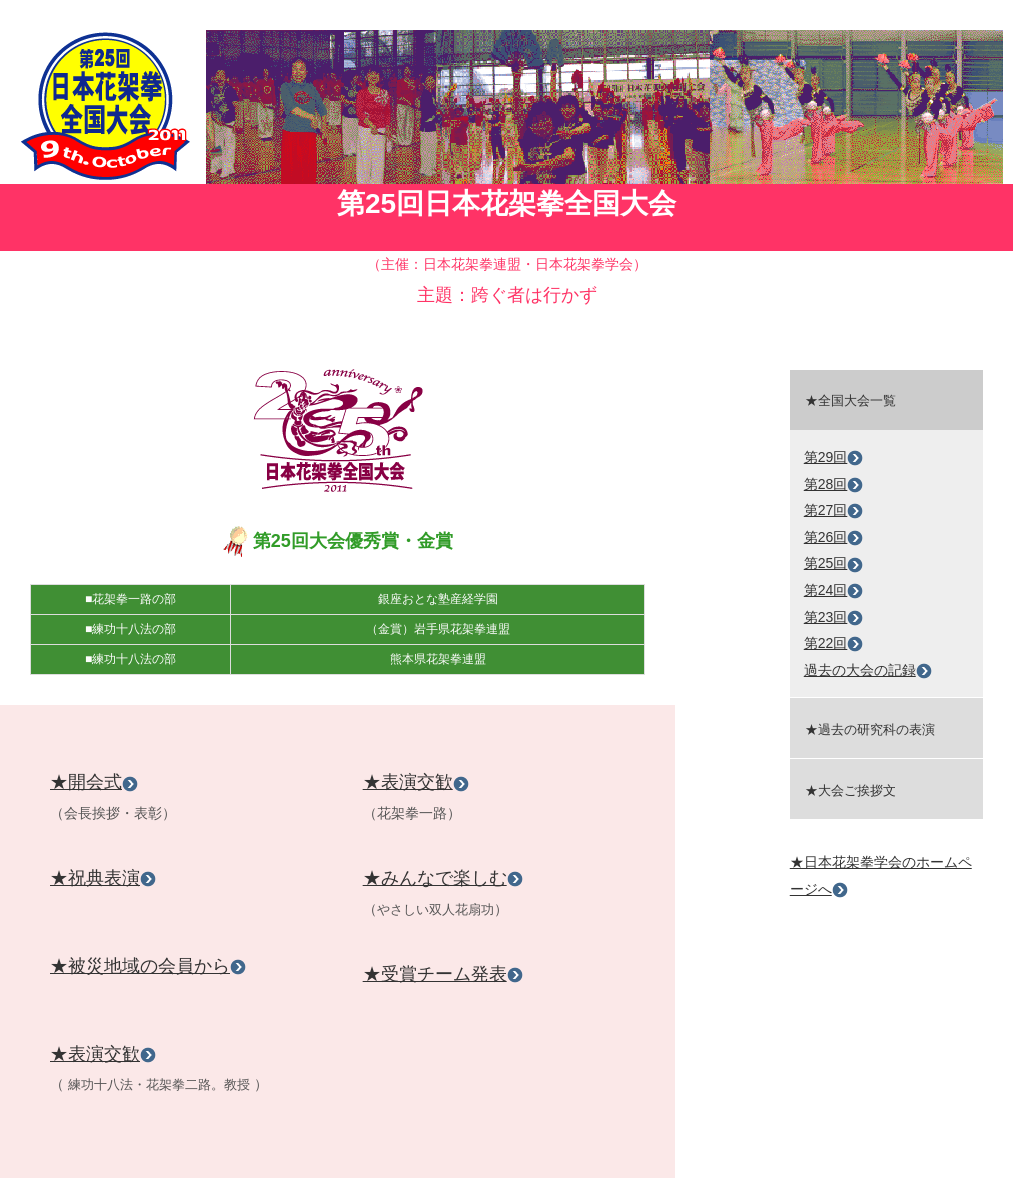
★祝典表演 (103, 878)
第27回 (834, 510)
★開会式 (94, 782)
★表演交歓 (103, 1054)
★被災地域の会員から (148, 966)
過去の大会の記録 (868, 670)
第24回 (834, 590)
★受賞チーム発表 (443, 974)
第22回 (834, 643)
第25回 (834, 563)
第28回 (834, 484)
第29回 (834, 457)
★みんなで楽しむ (443, 878)
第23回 (834, 617)
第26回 (834, 537)
